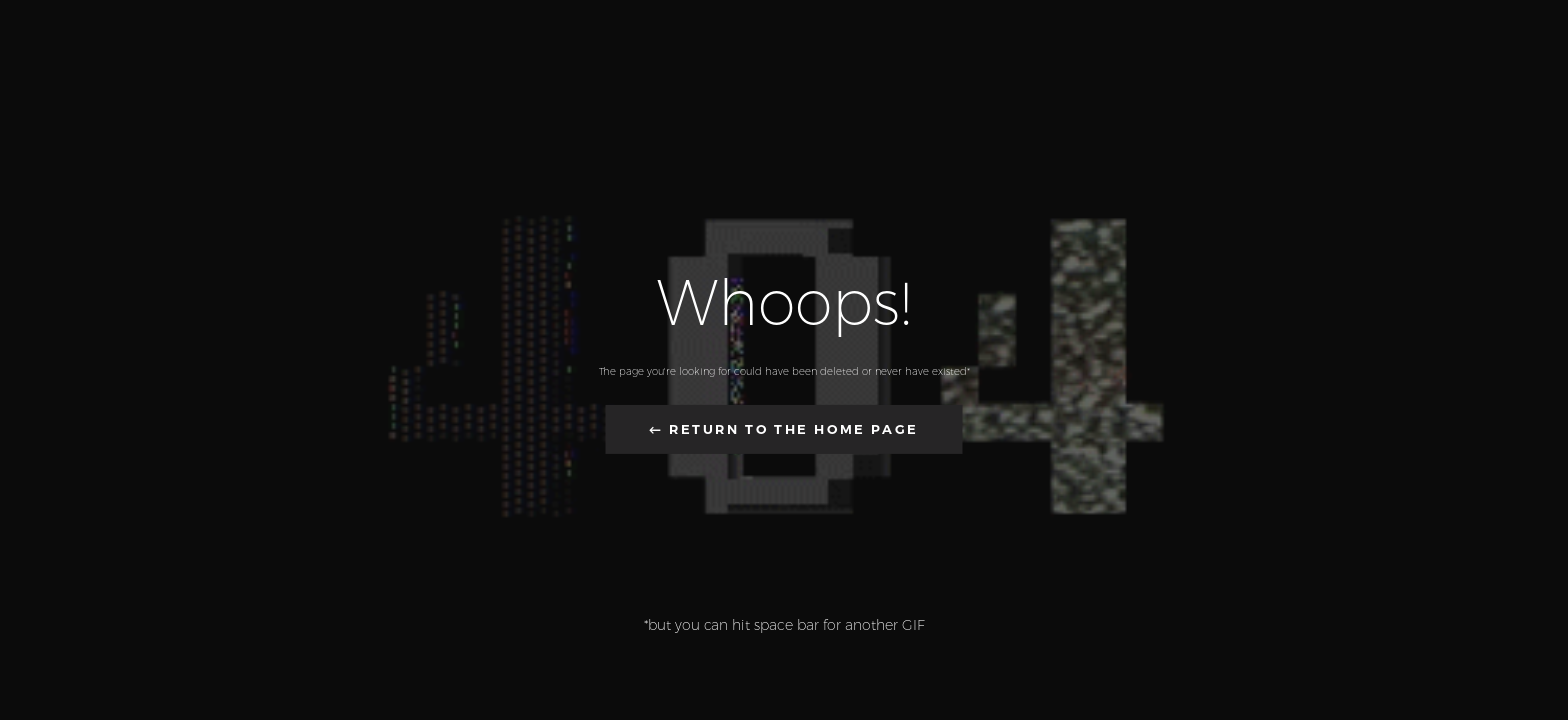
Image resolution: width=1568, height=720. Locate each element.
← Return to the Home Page (784, 429)
